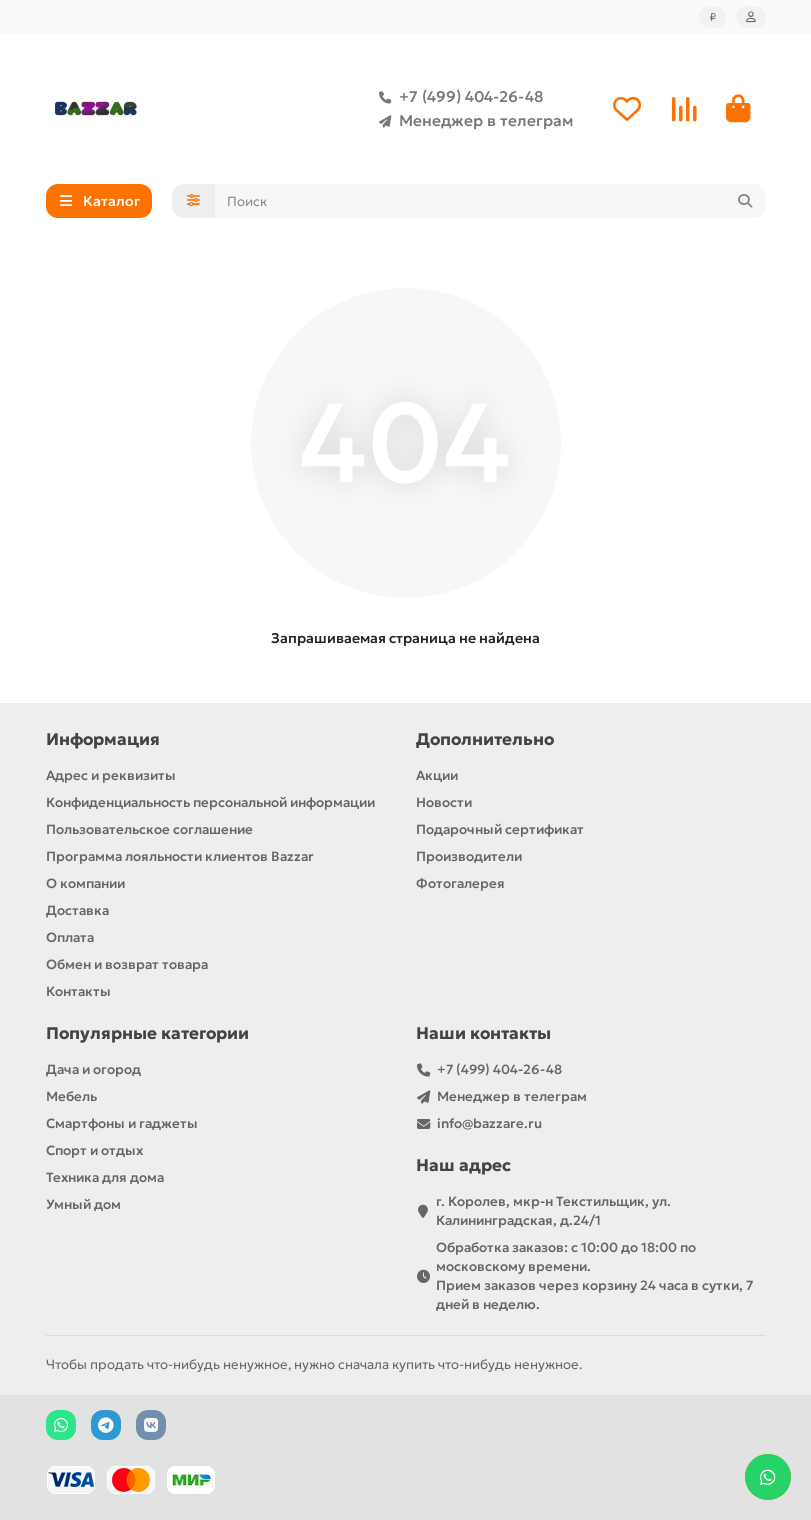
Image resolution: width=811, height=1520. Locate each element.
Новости (444, 802)
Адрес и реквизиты (111, 775)
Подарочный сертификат (500, 829)
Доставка (77, 910)
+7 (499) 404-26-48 (457, 97)
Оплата (70, 937)
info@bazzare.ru (489, 1123)
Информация (103, 739)
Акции (437, 775)
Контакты (78, 991)
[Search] (490, 201)
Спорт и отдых (94, 1150)
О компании (85, 883)
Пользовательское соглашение (149, 829)
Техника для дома (105, 1177)
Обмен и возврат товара (127, 964)
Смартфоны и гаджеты (122, 1123)
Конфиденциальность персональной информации (210, 802)
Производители (469, 856)
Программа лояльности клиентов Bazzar (180, 856)
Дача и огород (93, 1069)
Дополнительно (485, 739)
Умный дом (83, 1204)
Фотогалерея (460, 883)
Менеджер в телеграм (472, 121)
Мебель (71, 1096)
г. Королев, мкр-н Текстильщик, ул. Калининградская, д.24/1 (553, 1211)
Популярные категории (147, 1033)
